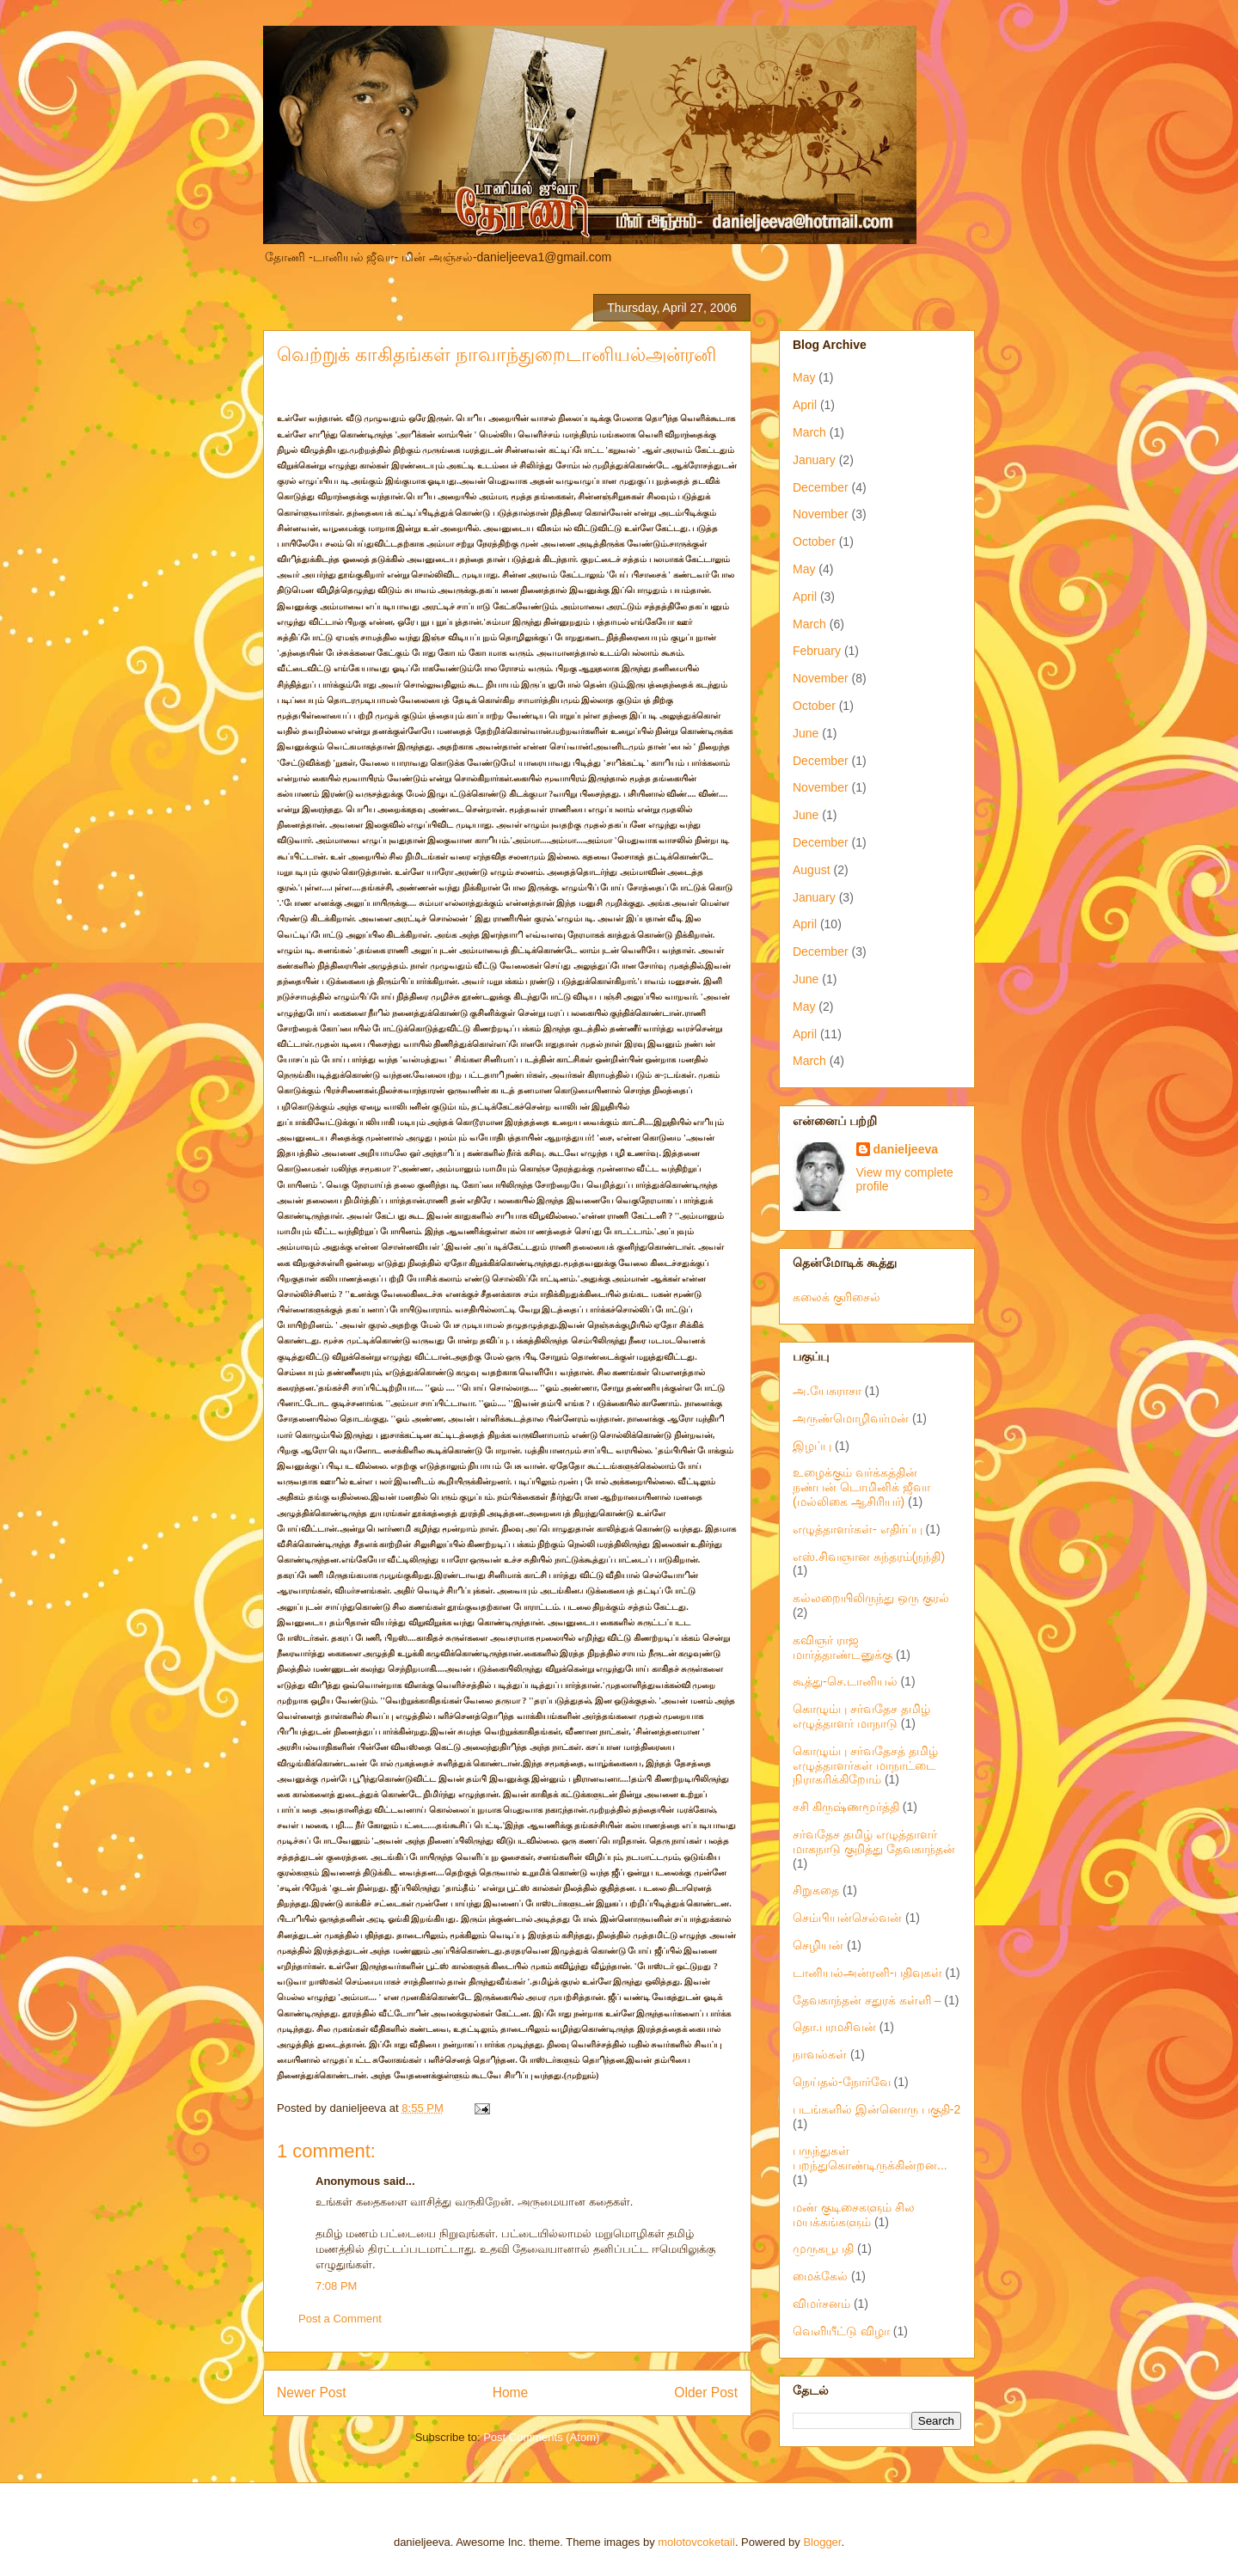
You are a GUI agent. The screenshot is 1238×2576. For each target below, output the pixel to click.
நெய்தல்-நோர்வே (842, 2082)
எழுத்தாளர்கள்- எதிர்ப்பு (857, 1529)
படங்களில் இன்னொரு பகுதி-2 (876, 2109)
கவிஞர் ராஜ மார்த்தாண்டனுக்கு (842, 1647)
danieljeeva (906, 1149)
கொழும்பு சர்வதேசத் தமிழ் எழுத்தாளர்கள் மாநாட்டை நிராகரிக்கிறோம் (865, 1765)
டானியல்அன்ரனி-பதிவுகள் (867, 1972)
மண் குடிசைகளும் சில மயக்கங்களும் (854, 2214)
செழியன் (818, 1945)
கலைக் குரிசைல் (836, 1297)
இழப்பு (812, 1446)
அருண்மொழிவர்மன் (851, 1418)
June (805, 733)
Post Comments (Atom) (541, 2437)
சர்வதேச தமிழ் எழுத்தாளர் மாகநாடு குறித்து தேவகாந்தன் (874, 1841)
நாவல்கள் (820, 2054)
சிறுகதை (816, 1890)
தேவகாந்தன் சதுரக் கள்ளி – (867, 2000)
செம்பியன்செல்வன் (847, 1917)
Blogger (822, 2542)
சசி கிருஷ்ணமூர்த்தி (846, 1807)
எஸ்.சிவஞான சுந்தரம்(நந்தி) (869, 1556)
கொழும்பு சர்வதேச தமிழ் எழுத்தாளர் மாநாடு (861, 1716)
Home (511, 2392)
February (817, 651)
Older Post (706, 2392)
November (821, 514)
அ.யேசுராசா (827, 1391)
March (809, 432)
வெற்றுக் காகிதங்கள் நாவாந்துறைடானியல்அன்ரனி (496, 354)
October (814, 541)
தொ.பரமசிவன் (834, 2027)
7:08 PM (336, 2285)
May (804, 377)
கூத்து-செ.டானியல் (845, 1681)
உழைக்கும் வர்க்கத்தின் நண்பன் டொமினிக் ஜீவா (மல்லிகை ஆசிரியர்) (861, 1486)
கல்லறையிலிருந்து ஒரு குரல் (871, 1598)
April (805, 405)
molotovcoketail (696, 2542)
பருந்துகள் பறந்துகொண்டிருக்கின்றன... (870, 2158)
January (814, 460)
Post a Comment (340, 2318)
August (811, 870)
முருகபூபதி (823, 2248)
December (821, 487)
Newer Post (311, 2392)
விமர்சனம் (821, 2303)
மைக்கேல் (820, 2276)
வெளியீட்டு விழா (841, 2331)
